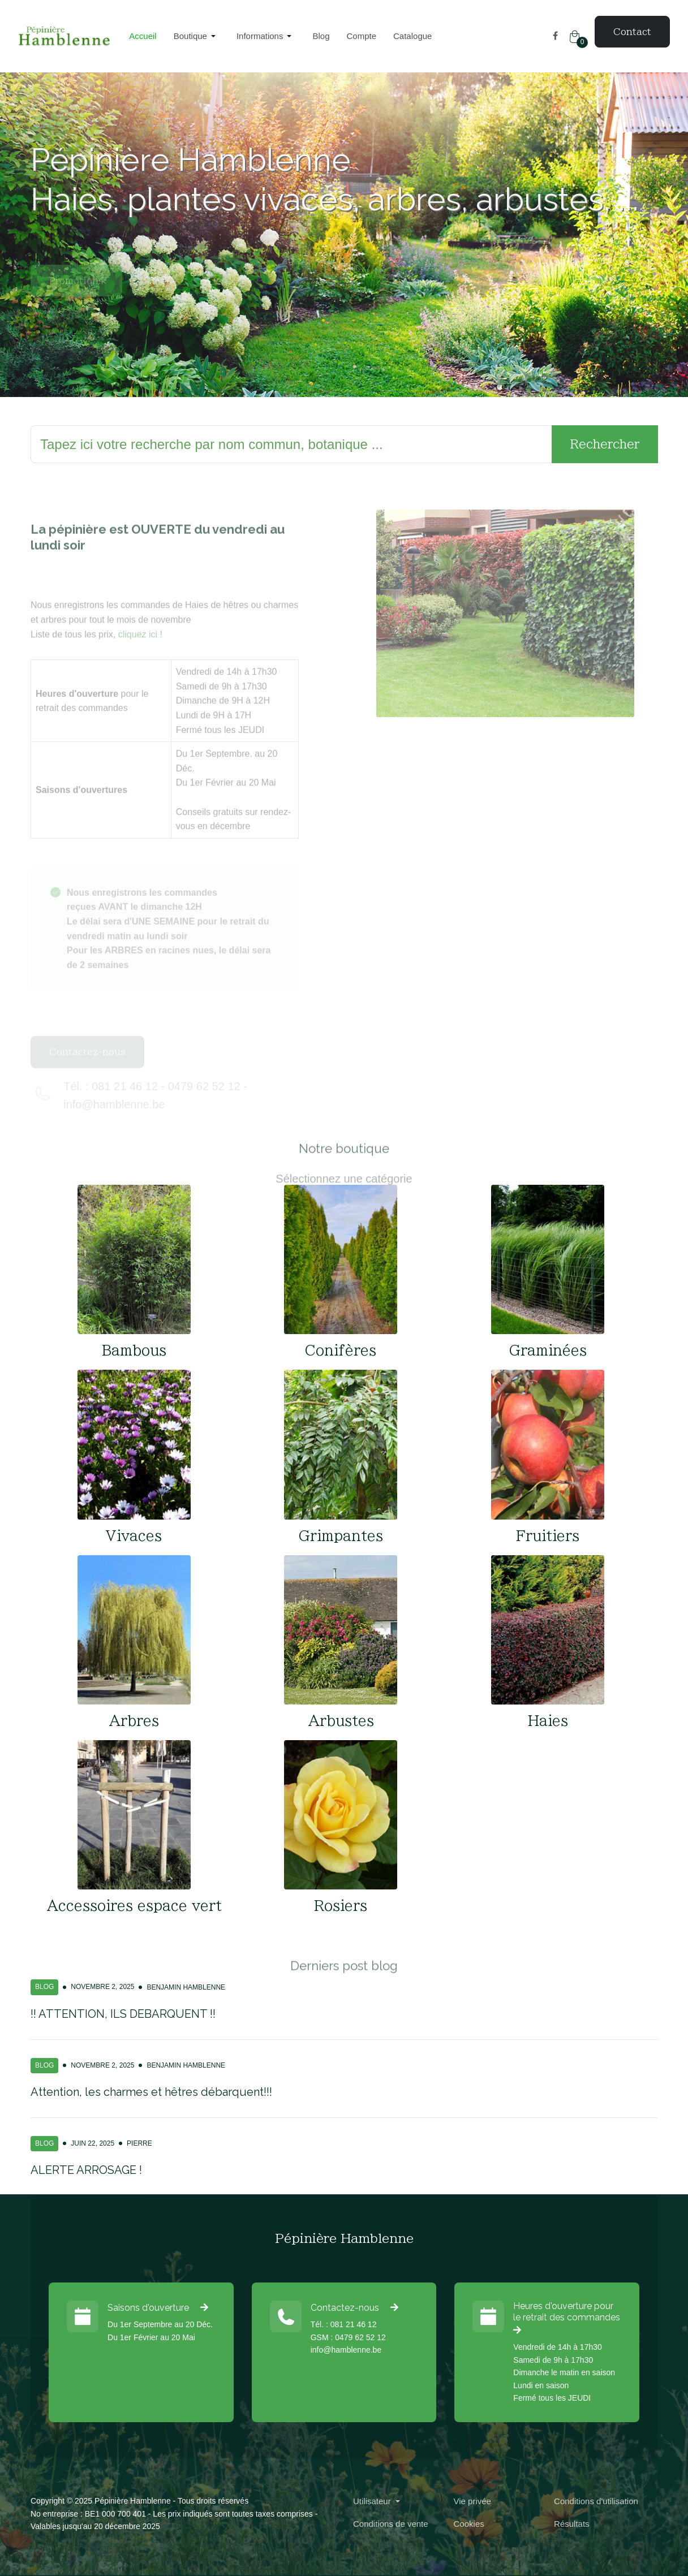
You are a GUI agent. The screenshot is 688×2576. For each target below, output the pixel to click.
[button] (196, 36)
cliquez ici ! (140, 657)
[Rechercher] (291, 444)
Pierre (139, 2143)
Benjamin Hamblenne (186, 1987)
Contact (632, 31)
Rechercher (604, 444)
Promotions (76, 303)
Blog (44, 1987)
